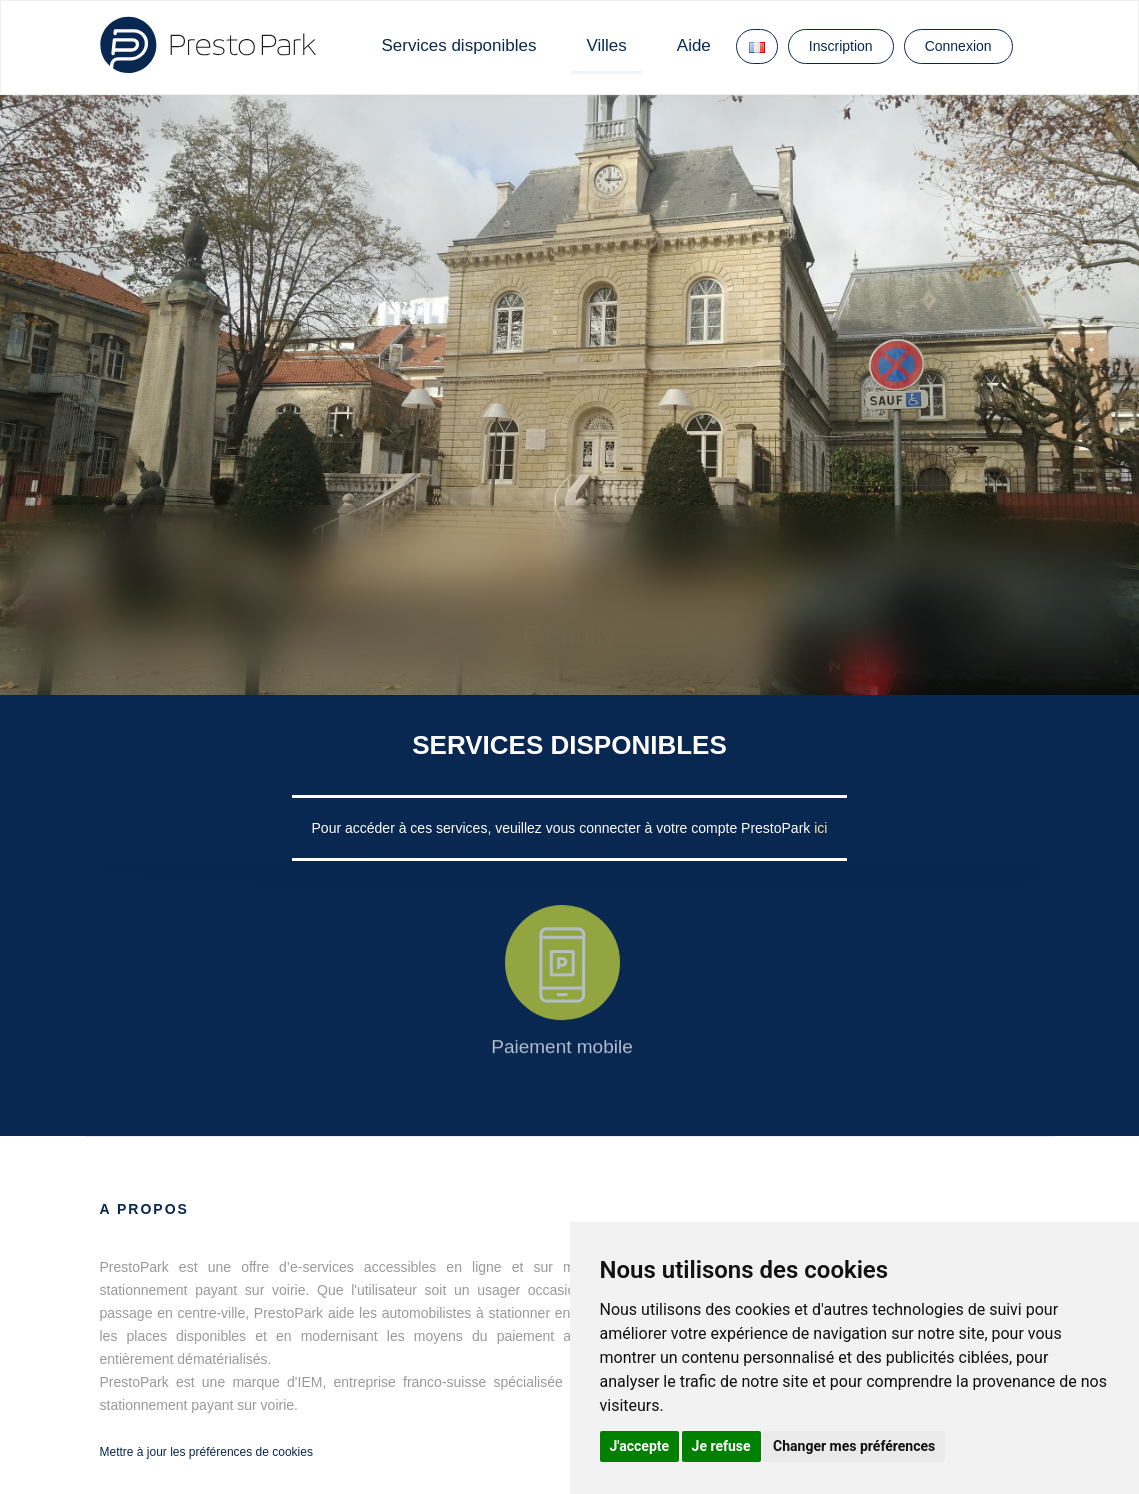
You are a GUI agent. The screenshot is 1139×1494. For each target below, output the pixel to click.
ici (820, 828)
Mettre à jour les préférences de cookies (206, 1452)
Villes (606, 45)
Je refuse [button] (721, 1446)
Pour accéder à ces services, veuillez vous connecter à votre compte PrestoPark (563, 828)
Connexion (958, 46)
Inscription (841, 46)
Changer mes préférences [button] (854, 1446)
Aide (694, 45)
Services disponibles (459, 45)
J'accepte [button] (640, 1446)
